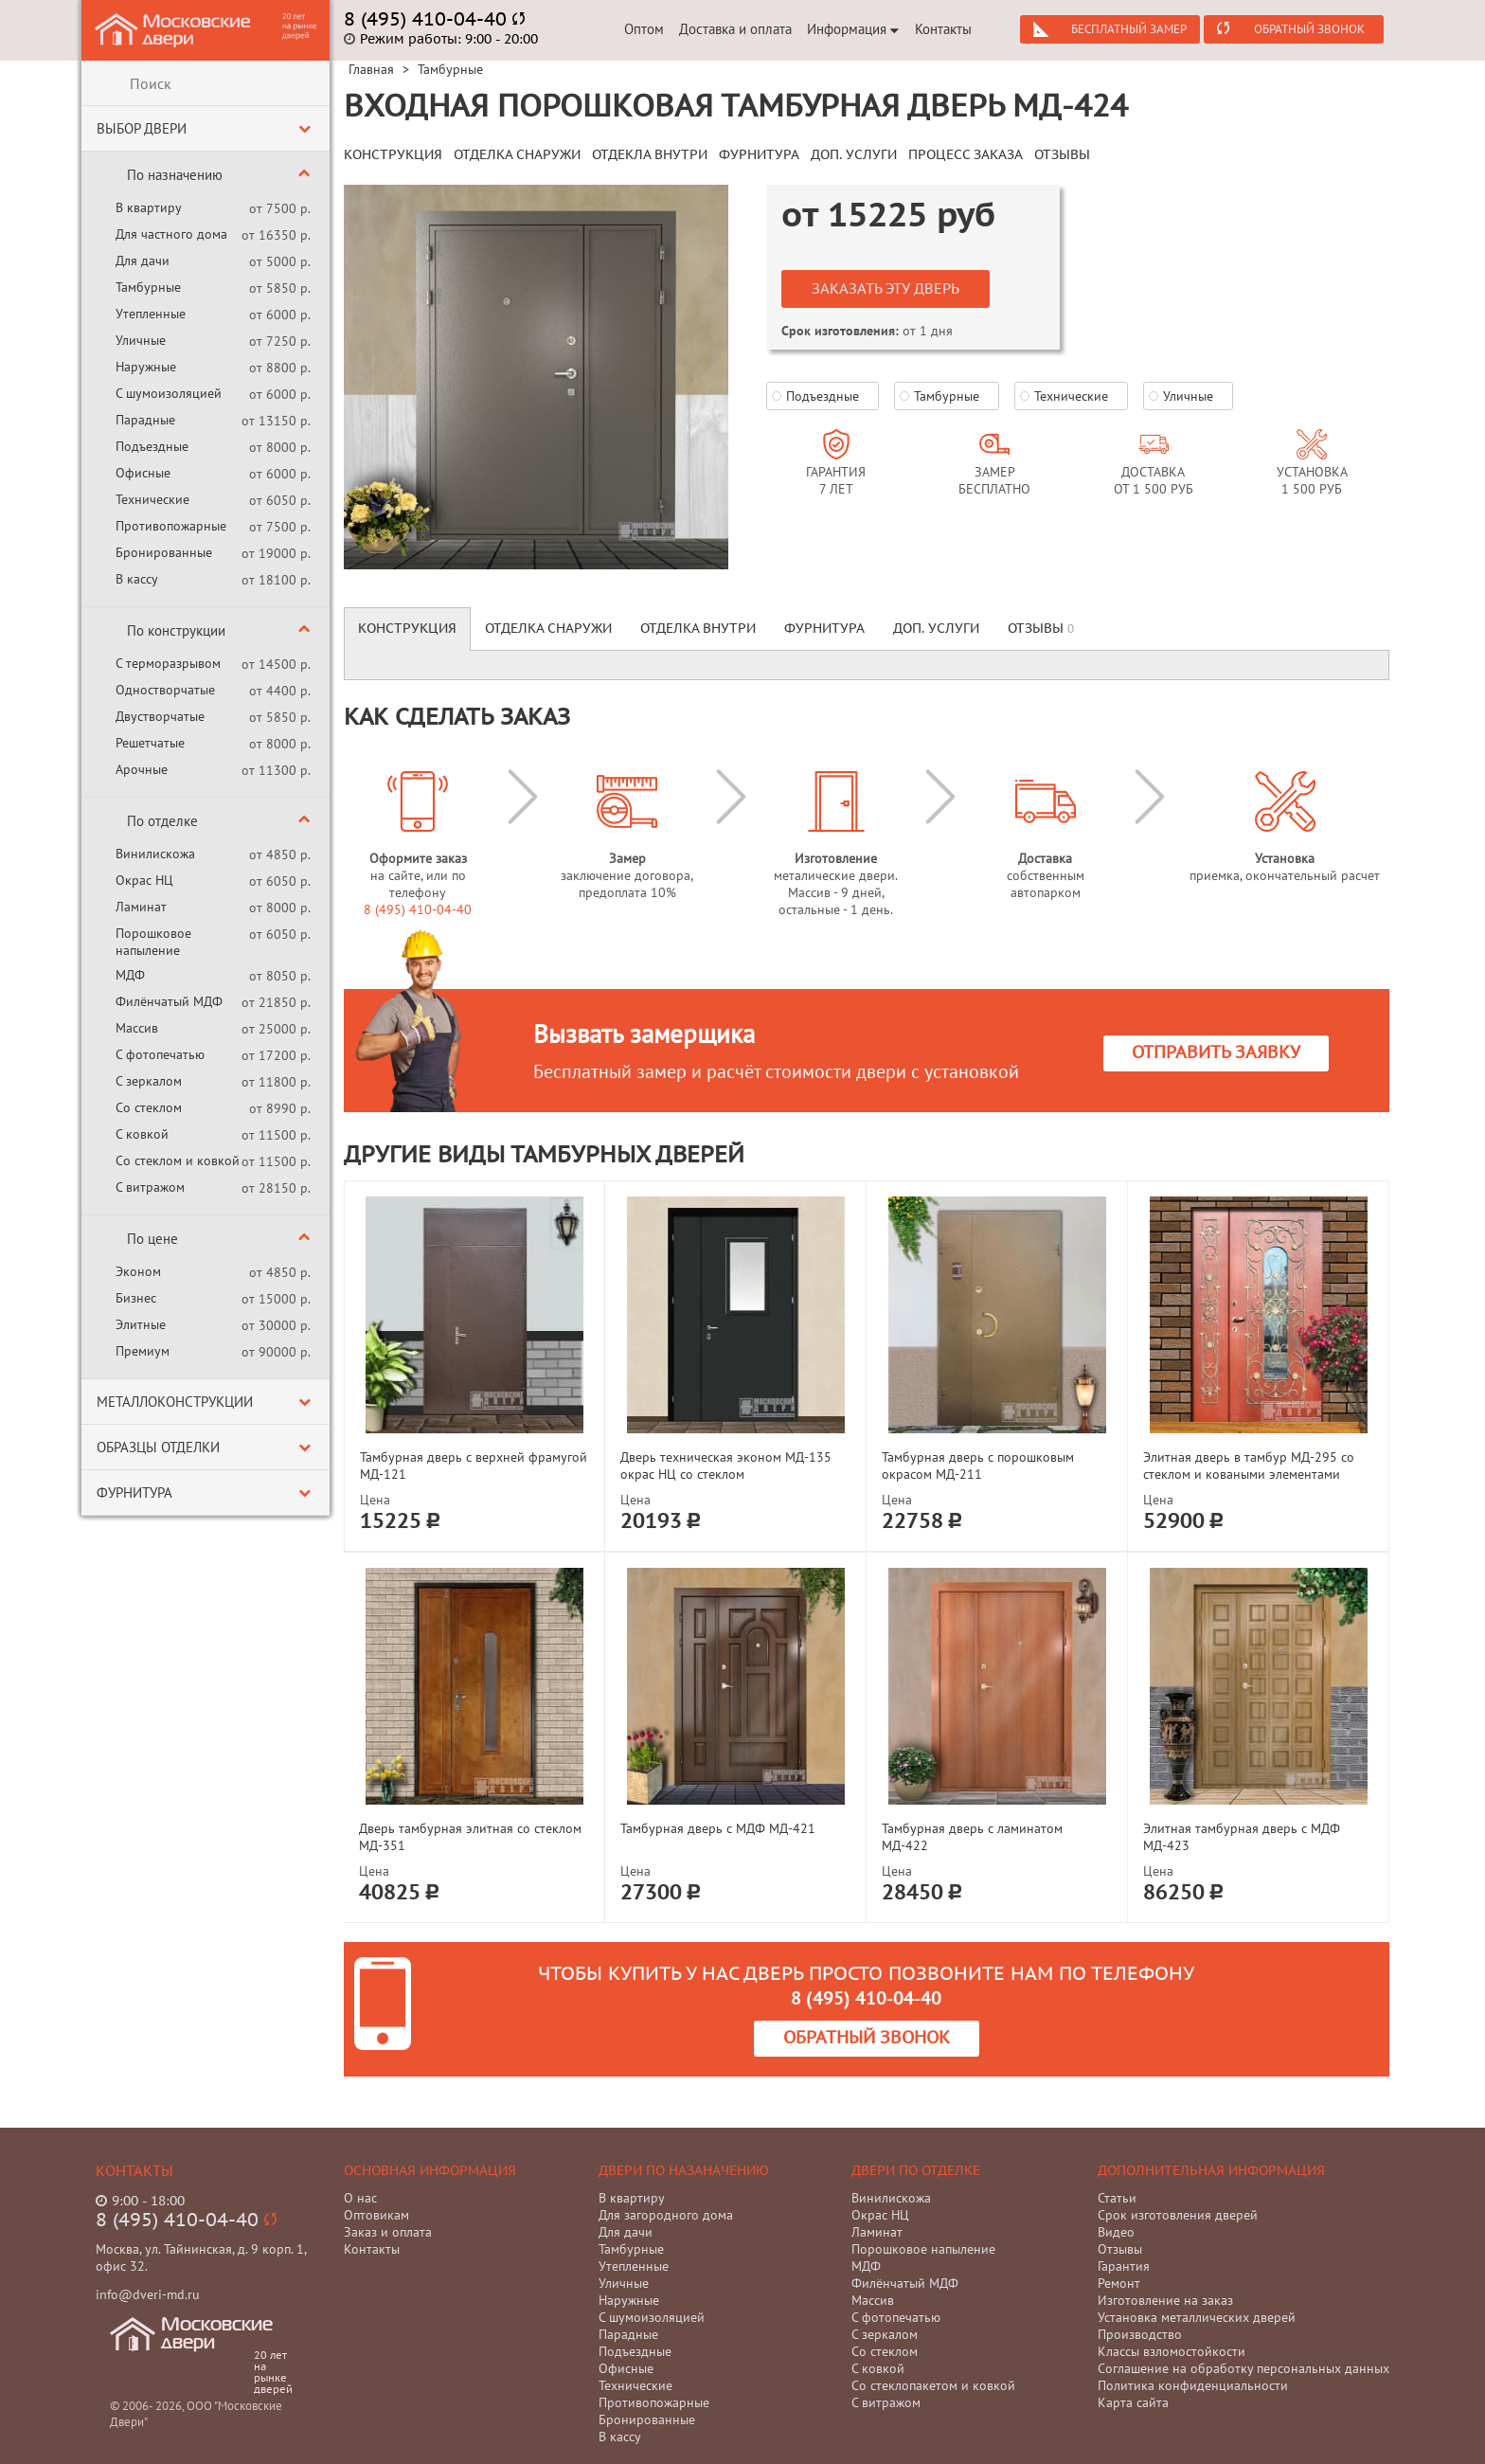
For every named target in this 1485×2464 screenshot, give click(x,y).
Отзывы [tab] (1041, 628)
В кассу (137, 578)
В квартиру (149, 207)
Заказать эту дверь (885, 288)
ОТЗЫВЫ (1062, 155)
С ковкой (142, 1133)
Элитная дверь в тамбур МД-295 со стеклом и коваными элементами (1248, 1465)
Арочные (142, 769)
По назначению (175, 175)
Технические (152, 499)
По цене (152, 1239)
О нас (360, 2197)
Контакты (943, 29)
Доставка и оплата (735, 29)
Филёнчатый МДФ (169, 1001)
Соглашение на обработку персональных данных (1243, 2368)
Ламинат (141, 906)
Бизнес (136, 1297)
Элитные (141, 1324)
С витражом (150, 1187)
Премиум (143, 1350)
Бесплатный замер (1129, 29)
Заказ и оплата (388, 2231)
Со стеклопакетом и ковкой (933, 2385)
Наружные (146, 366)
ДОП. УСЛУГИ (854, 155)
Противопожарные (171, 525)
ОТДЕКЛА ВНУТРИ (649, 155)
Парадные (145, 419)
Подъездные (152, 446)
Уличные (141, 340)
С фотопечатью (160, 1054)
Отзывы (1120, 2248)
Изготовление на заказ (1165, 2300)
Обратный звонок (1309, 29)
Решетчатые (150, 742)
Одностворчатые (165, 689)
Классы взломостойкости (1171, 2351)
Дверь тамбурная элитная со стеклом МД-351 (470, 1837)
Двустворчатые (160, 716)
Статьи (1117, 2197)
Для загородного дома (666, 2214)
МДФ (130, 974)
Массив (137, 1027)
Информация (853, 29)
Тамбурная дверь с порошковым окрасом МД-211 (978, 1465)
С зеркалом (149, 1080)
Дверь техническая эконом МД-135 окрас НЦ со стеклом (726, 1465)
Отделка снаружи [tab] (548, 628)
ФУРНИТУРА (759, 155)
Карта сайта (1133, 2402)
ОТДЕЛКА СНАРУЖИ (517, 155)
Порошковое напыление (153, 942)
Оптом (644, 29)
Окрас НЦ (144, 880)
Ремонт (1119, 2283)
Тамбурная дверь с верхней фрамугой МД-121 (473, 1465)
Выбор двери (142, 128)
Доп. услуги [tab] (936, 628)
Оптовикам (376, 2214)
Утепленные (151, 313)
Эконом (138, 1271)
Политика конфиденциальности (1193, 2385)
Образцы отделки (158, 1447)
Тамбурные (148, 287)
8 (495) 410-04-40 (418, 909)
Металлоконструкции (175, 1402)
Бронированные (164, 552)
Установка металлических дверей (1197, 2317)
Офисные (143, 472)
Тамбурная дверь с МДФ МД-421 (717, 1828)
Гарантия (1124, 2266)
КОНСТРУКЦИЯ (393, 155)
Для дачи (143, 260)
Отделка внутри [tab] (698, 628)
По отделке (162, 821)
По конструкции (176, 630)
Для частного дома (171, 234)
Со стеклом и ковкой (178, 1160)
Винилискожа (155, 853)
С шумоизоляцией (169, 393)
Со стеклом (149, 1107)
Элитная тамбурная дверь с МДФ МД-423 (1241, 1837)
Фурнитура (134, 1493)
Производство (1140, 2334)
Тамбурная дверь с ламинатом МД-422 (972, 1837)
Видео (1116, 2231)
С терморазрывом (168, 663)
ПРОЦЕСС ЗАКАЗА (965, 155)
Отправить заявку (1216, 1053)
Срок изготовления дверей (1178, 2214)
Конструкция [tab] (407, 628)
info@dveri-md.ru (148, 2294)
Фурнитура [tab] (824, 628)
